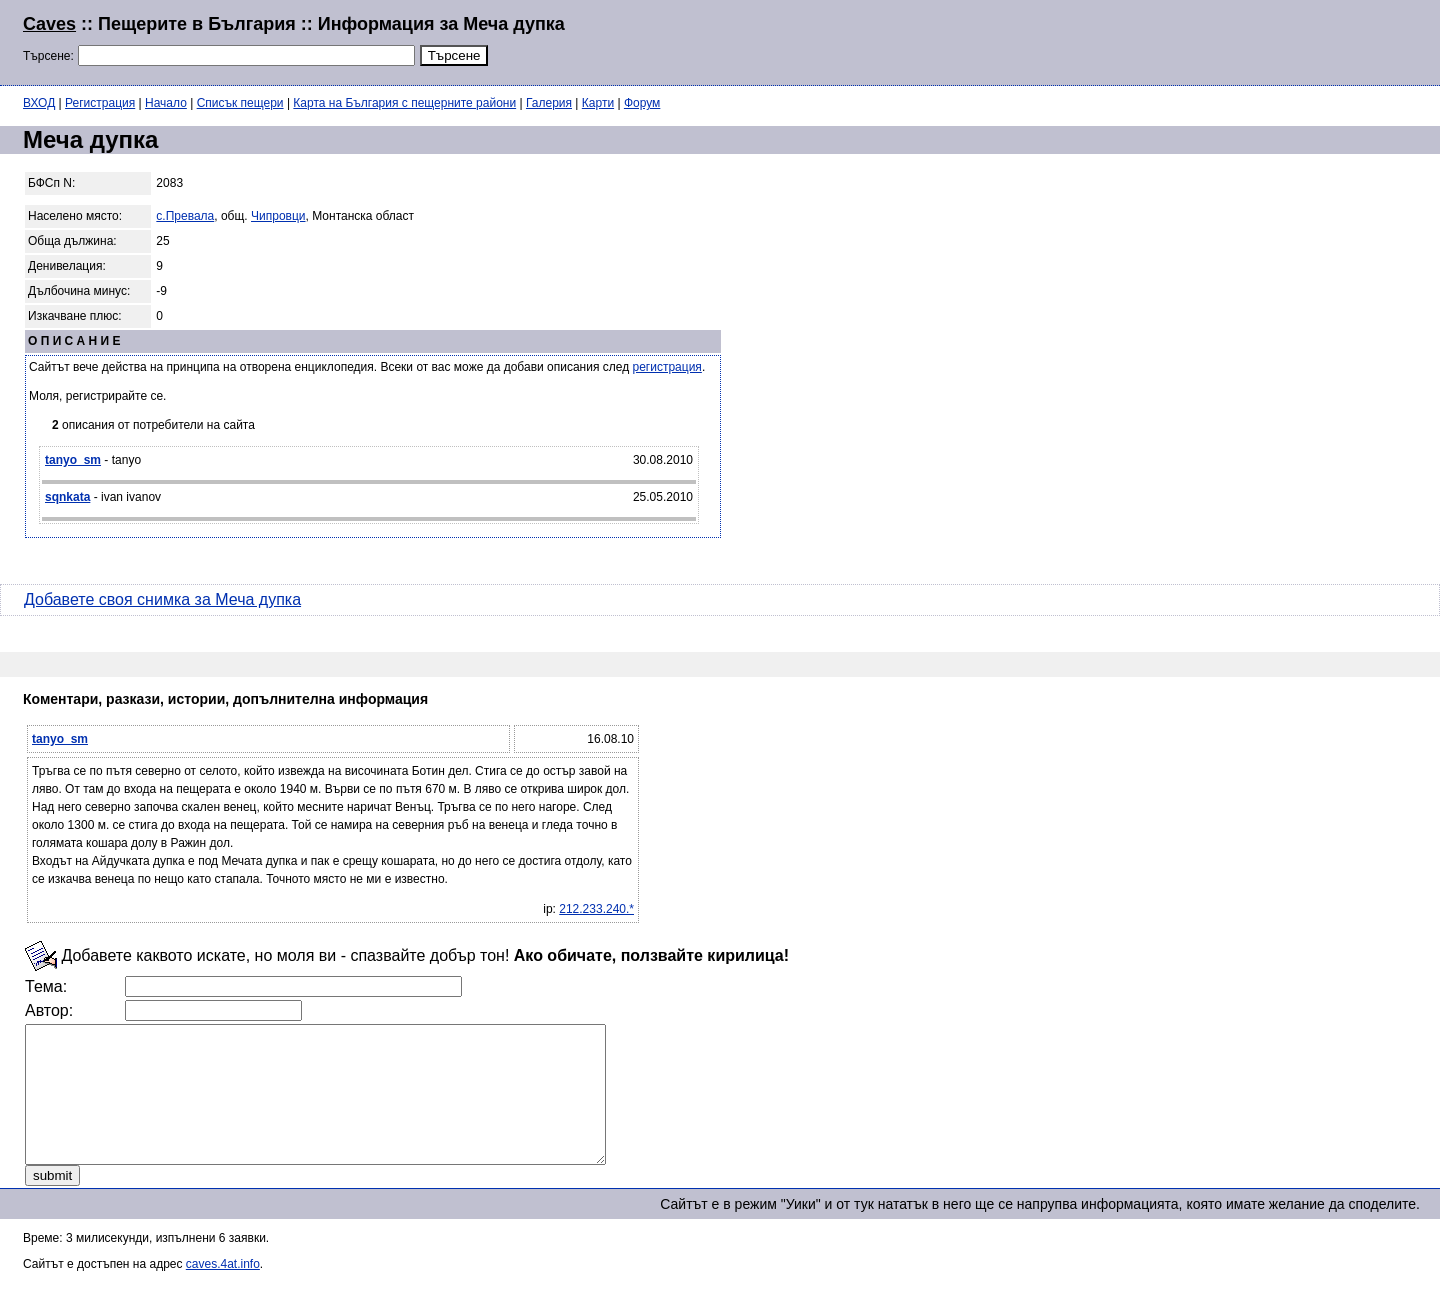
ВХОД (39, 103)
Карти (598, 103)
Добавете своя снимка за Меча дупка (162, 599)
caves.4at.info (223, 1291)
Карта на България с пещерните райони (404, 103)
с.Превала (185, 216)
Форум (642, 103)
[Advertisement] (1174, 40)
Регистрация (100, 103)
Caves (49, 24)
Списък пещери (240, 103)
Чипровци (278, 216)
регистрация (667, 367)
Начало (166, 103)
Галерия (549, 103)
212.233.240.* (596, 909)
